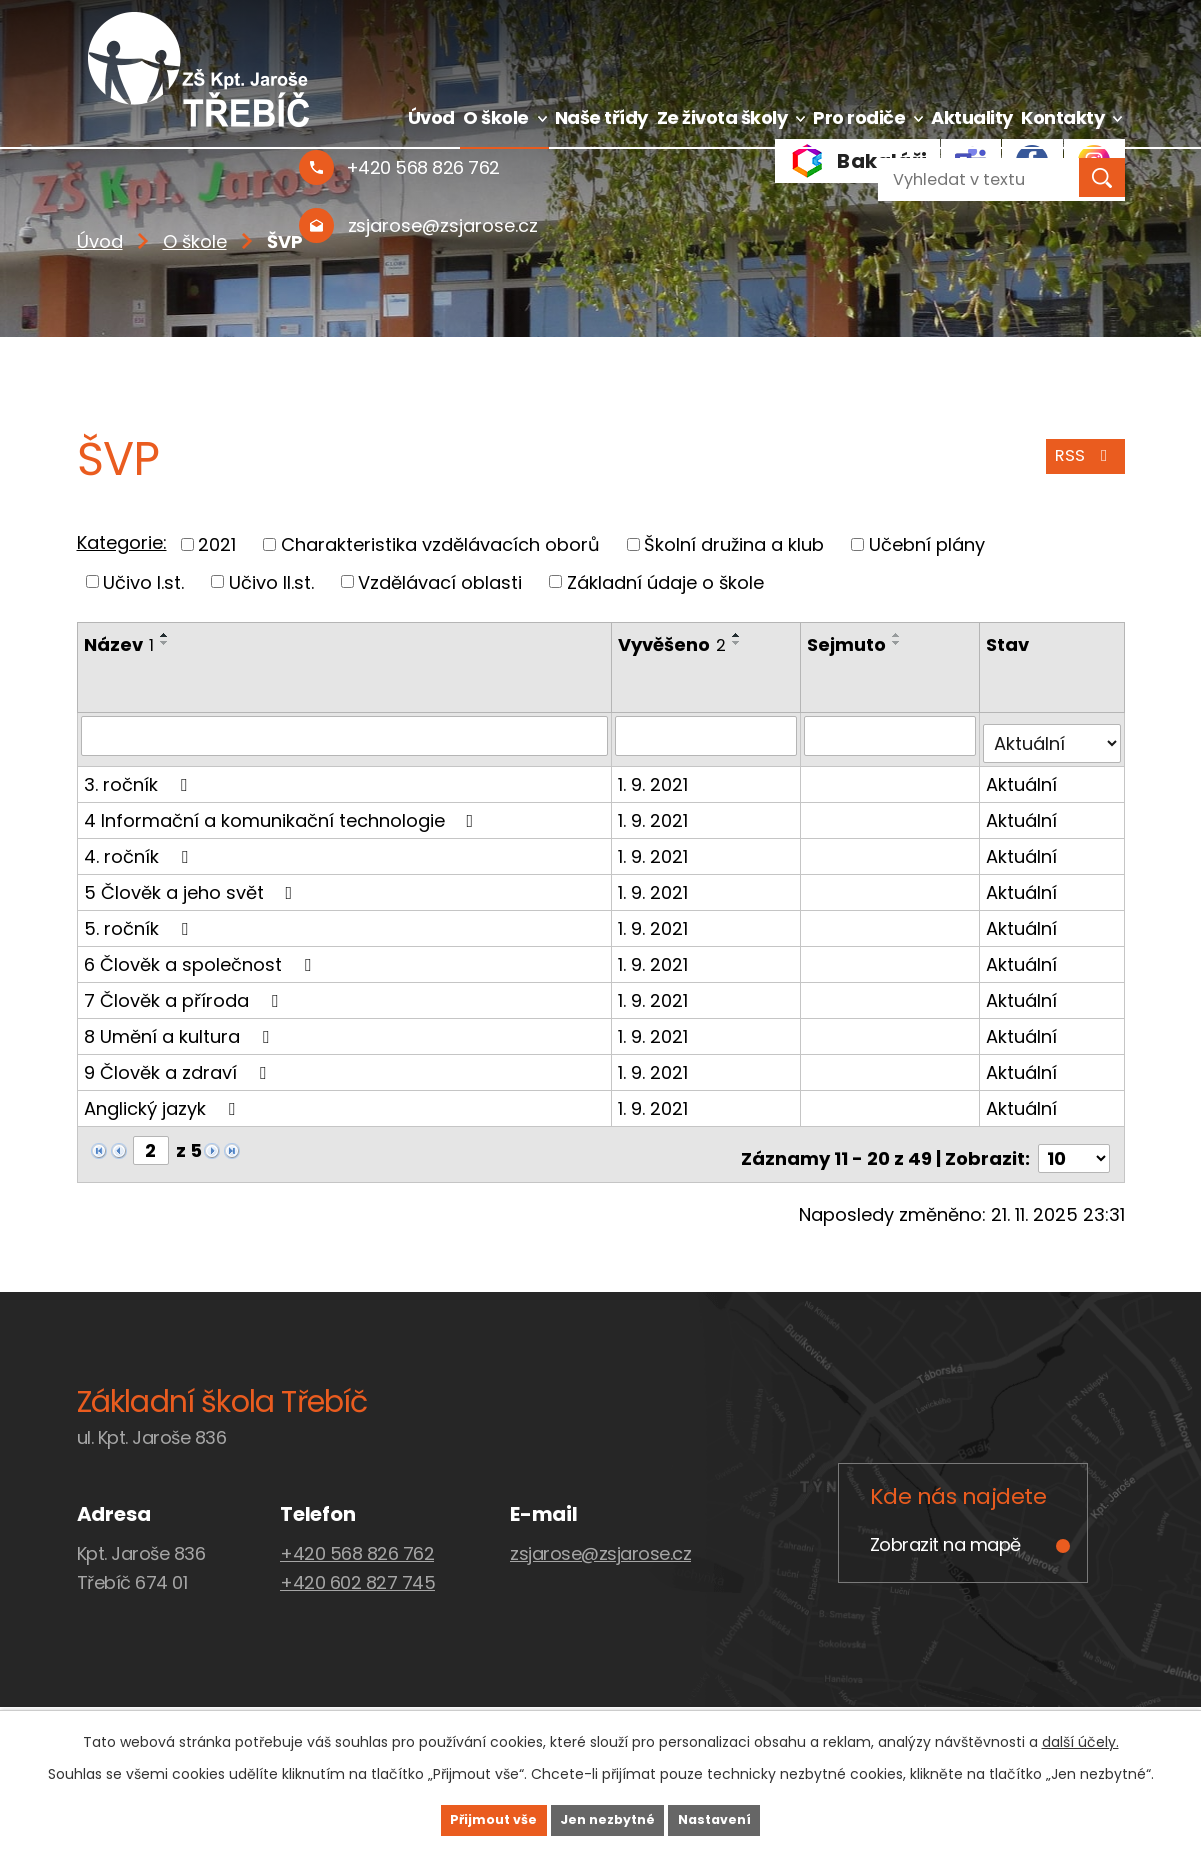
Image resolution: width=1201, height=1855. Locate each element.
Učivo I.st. (143, 581)
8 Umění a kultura (180, 1027)
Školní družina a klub (734, 544)
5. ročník (140, 919)
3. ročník (139, 775)
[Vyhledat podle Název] (346, 735)
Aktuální (1023, 775)
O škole (496, 117)
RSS (1081, 465)
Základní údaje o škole (665, 581)
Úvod (431, 117)
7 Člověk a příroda (185, 991)
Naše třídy (601, 117)
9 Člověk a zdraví (179, 1063)
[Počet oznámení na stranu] (1074, 1141)
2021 (217, 544)
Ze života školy (722, 117)
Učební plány (927, 544)
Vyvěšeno (674, 644)
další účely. (1080, 1738)
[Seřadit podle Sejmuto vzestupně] (900, 635)
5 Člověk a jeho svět (192, 883)
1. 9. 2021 (655, 775)
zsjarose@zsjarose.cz (600, 1536)
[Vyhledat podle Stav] (1053, 735)
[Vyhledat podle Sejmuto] (892, 735)
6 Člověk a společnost (201, 955)
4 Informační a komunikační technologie (283, 811)
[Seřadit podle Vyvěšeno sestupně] (739, 643)
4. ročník (140, 847)
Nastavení (747, 1818)
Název (119, 644)
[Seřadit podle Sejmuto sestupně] (900, 643)
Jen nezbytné (608, 1818)
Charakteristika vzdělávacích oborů (440, 544)
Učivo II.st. (271, 581)
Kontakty (1062, 117)
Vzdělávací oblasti (440, 581)
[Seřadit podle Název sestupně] (165, 643)
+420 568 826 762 (357, 1536)
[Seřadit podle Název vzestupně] (165, 635)
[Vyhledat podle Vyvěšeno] (708, 735)
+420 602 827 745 (357, 1565)
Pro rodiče (859, 117)
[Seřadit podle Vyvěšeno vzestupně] (739, 635)
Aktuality (972, 117)
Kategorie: (122, 542)
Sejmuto (849, 644)
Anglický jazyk (163, 1099)
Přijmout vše (462, 1818)
